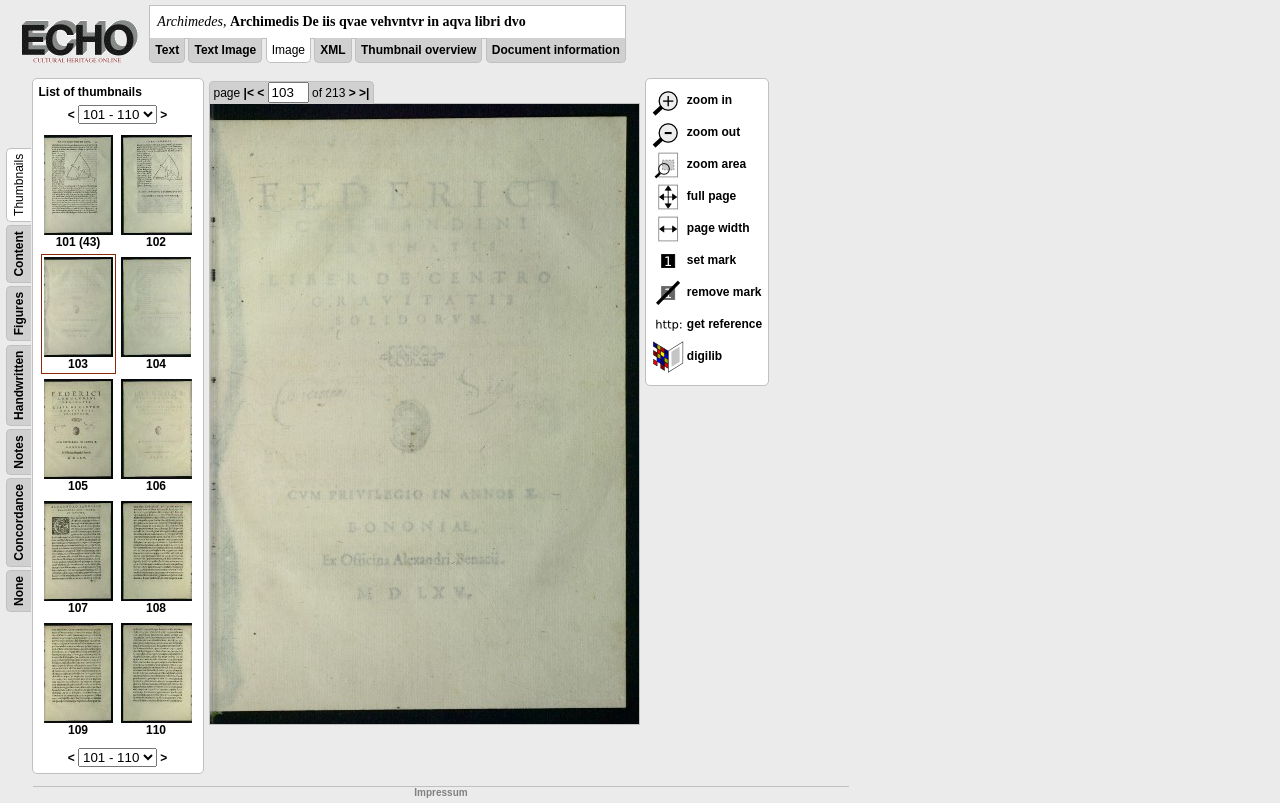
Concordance (19, 522)
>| (364, 93)
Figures (19, 313)
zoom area (699, 164)
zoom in (692, 100)
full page (694, 196)
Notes (19, 451)
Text (167, 50)
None (19, 591)
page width (701, 228)
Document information (556, 50)
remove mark (707, 292)
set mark (694, 260)
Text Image (225, 50)
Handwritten (19, 385)
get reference (707, 324)
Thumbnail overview (418, 50)
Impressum (440, 792)
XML (332, 50)
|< (249, 93)
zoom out (696, 132)
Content (19, 253)
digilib (687, 356)
